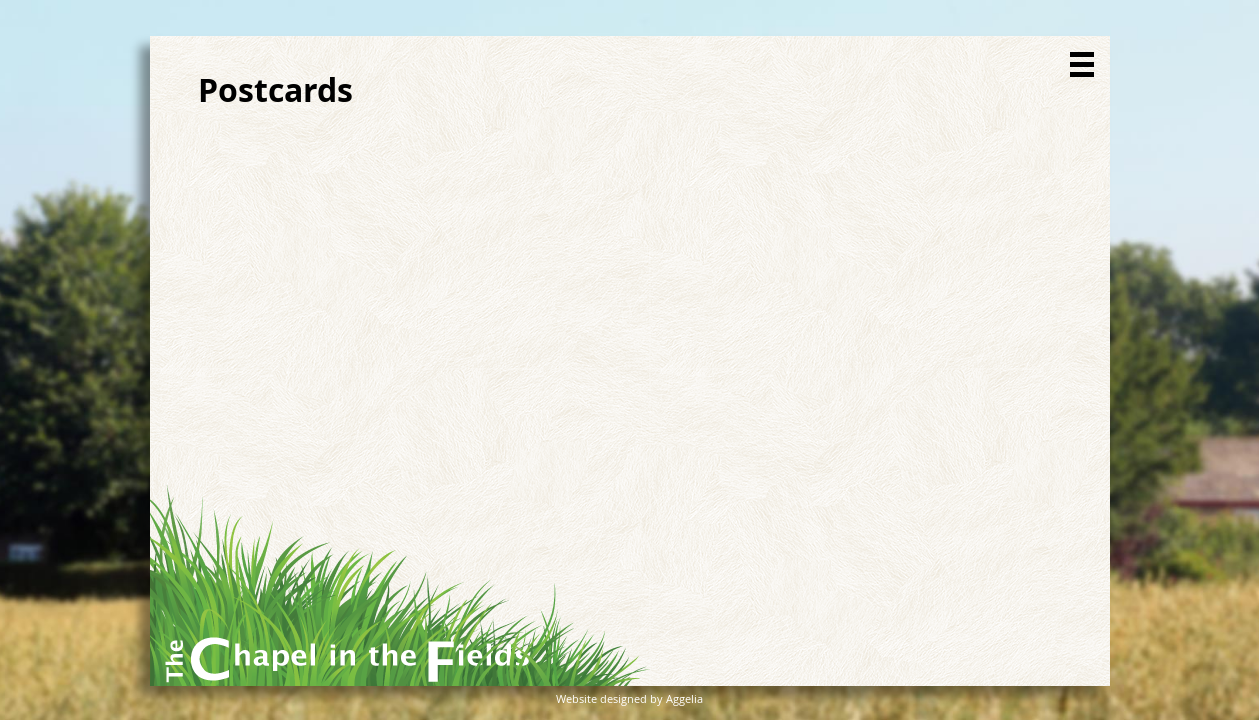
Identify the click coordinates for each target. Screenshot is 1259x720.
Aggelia (684, 698)
